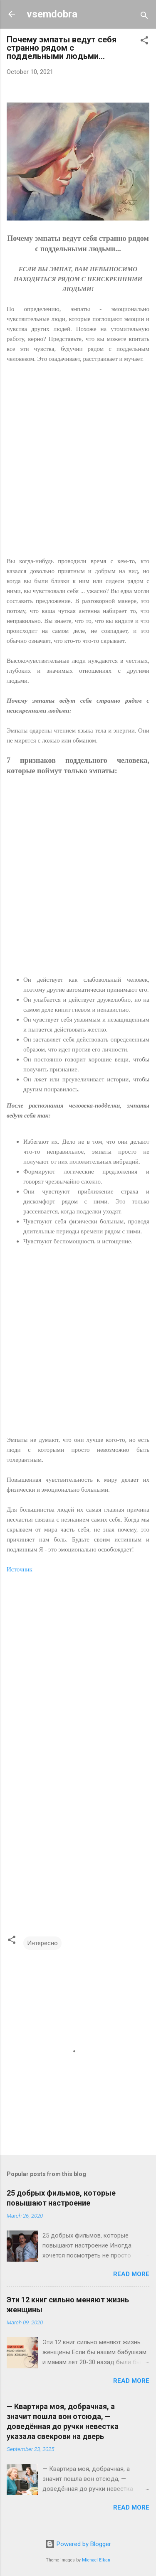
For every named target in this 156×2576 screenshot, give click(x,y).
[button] (144, 41)
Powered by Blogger (78, 2544)
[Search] (144, 16)
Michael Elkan (96, 2560)
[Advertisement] (78, 465)
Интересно (42, 1943)
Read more (131, 2274)
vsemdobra (52, 14)
